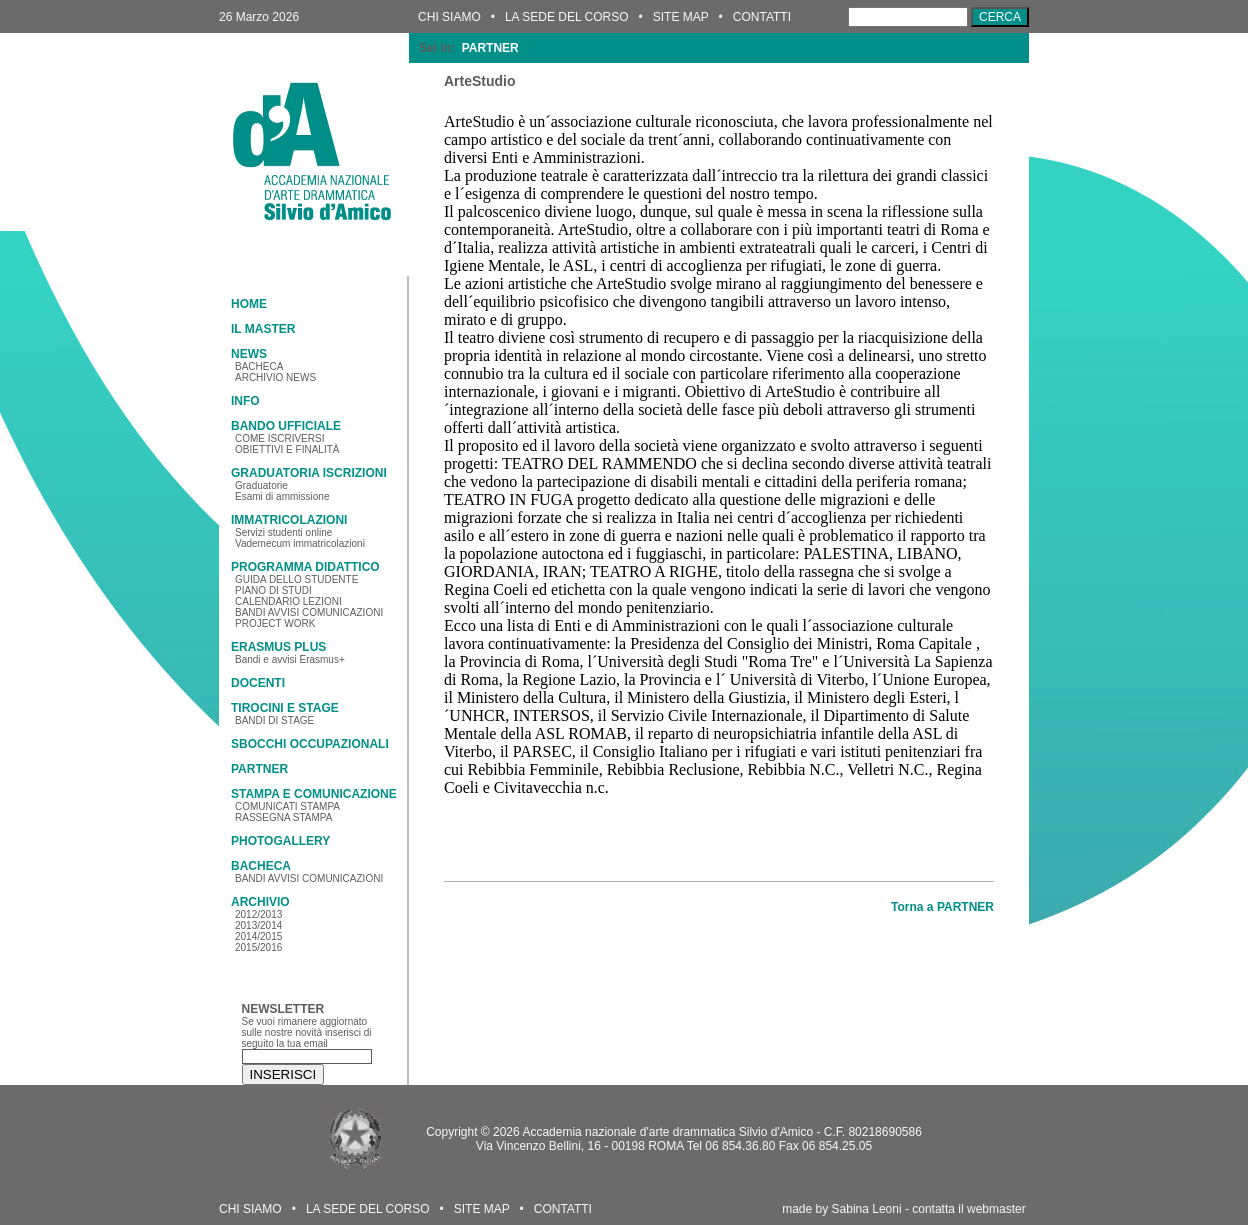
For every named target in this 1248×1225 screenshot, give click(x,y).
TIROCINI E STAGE (285, 708)
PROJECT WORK (275, 623)
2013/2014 (258, 925)
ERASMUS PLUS (278, 647)
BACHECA (259, 366)
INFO (245, 401)
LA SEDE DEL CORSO (567, 17)
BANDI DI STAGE (274, 720)
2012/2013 (258, 914)
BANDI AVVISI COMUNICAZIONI (309, 612)
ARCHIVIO (260, 902)
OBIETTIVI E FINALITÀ (287, 449)
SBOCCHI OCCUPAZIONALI (310, 744)
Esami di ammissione (282, 496)
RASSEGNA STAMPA (283, 817)
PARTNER (259, 769)
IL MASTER (263, 329)
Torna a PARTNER (942, 907)
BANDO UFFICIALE (286, 426)
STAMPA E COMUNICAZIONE (314, 794)
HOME (249, 304)
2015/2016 (258, 947)
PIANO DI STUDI (273, 590)
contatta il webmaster (968, 1209)
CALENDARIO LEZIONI (288, 601)
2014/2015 (258, 936)
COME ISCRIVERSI (279, 438)
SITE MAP (681, 17)
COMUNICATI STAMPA (287, 806)
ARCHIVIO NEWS (275, 377)
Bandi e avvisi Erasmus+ (290, 659)
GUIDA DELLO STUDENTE (296, 579)
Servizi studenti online (283, 532)
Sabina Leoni (867, 1209)
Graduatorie (261, 485)
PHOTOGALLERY (280, 841)
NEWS (249, 354)
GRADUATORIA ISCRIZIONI (309, 473)
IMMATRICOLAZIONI (289, 520)
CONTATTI (762, 17)
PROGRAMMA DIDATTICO (305, 567)
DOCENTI (258, 683)
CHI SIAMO (449, 17)
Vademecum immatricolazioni (300, 543)
